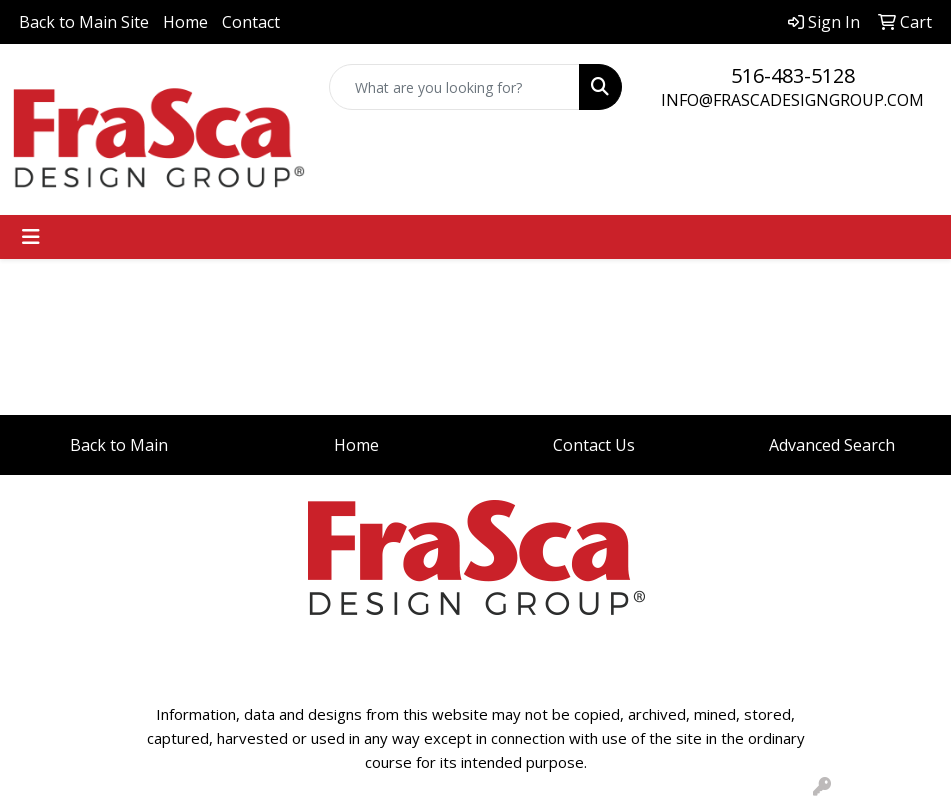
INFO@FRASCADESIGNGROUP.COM (792, 100)
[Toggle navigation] (31, 237)
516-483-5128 (793, 75)
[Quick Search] (454, 87)
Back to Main (119, 445)
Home (185, 22)
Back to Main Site (84, 22)
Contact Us (594, 445)
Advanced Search (832, 445)
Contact (251, 22)
